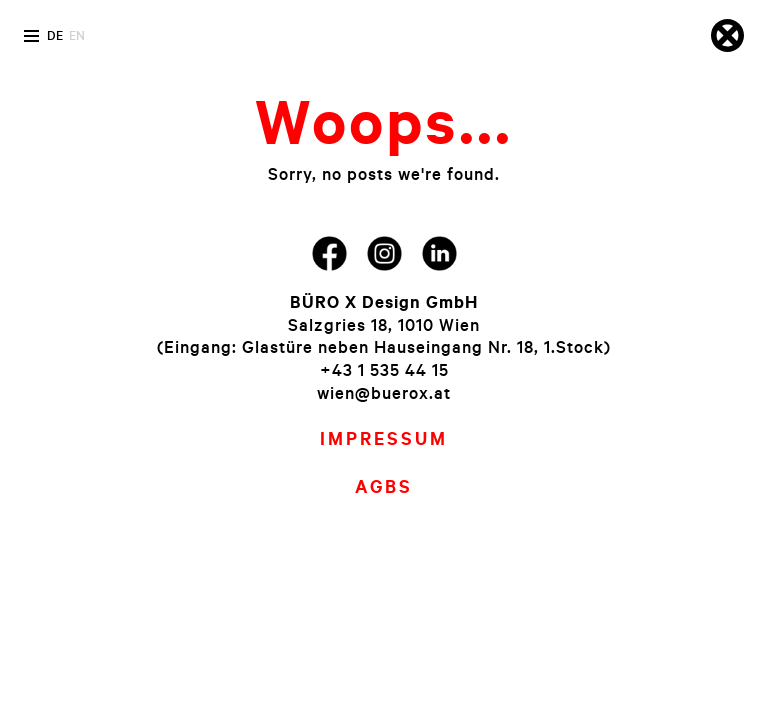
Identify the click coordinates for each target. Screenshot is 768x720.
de (55, 35)
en (77, 35)
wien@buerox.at (384, 392)
